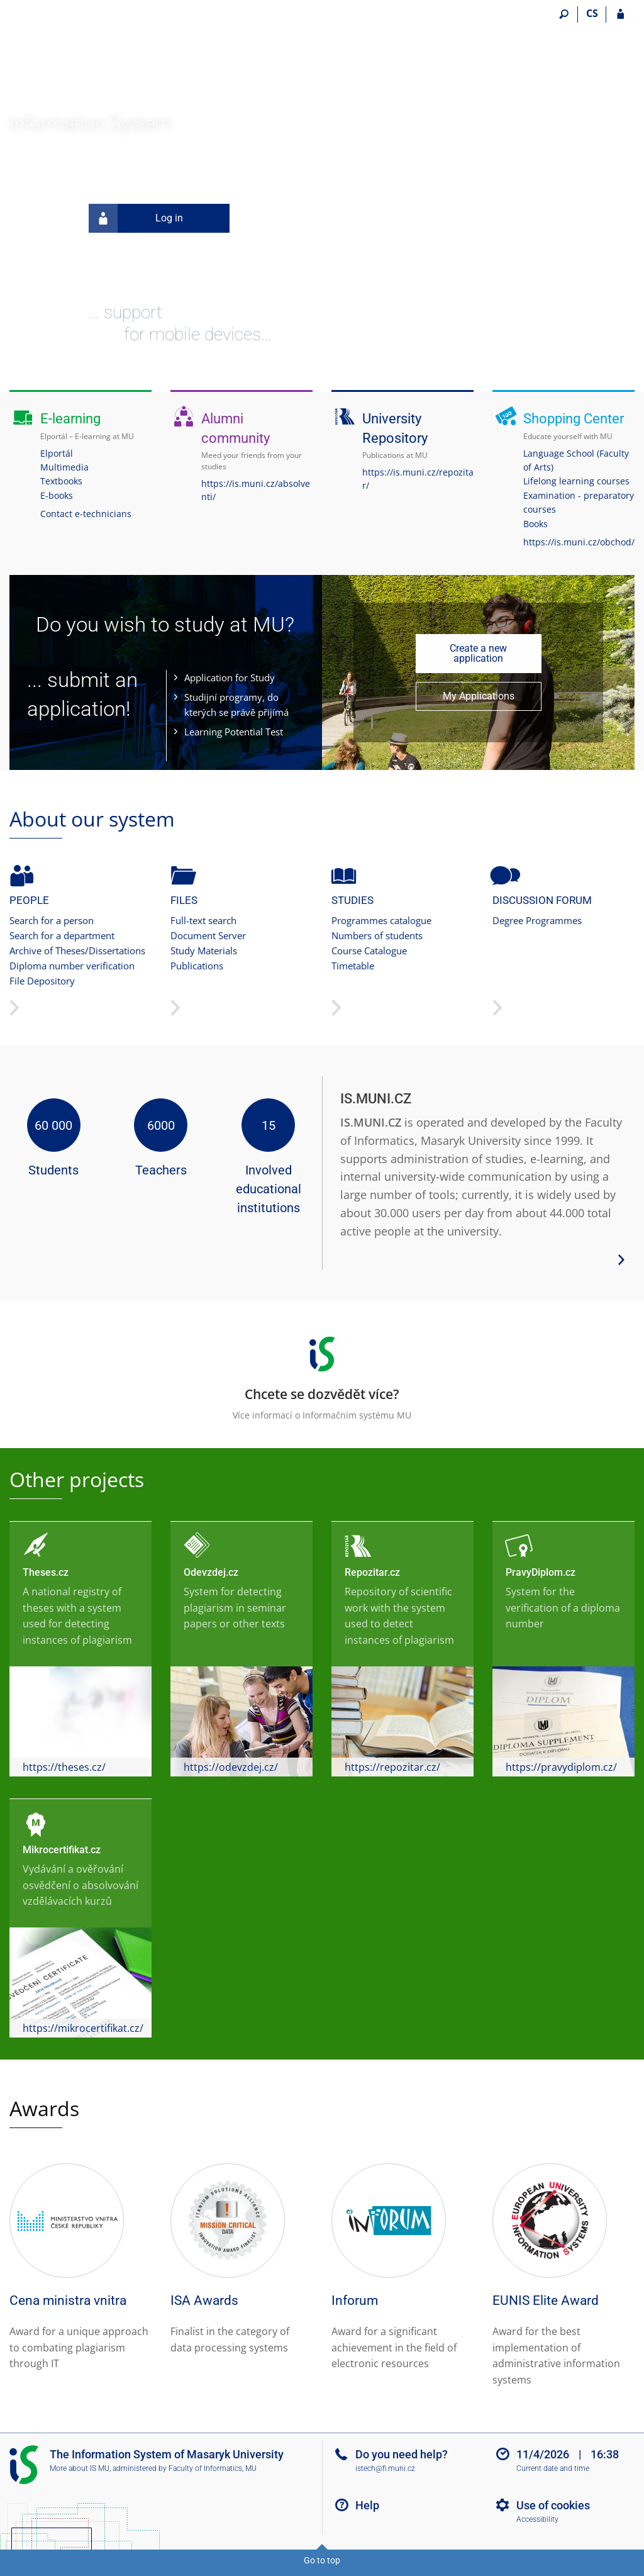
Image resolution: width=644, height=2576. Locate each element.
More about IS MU (79, 2468)
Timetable (352, 965)
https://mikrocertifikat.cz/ (83, 2028)
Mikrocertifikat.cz (62, 1850)
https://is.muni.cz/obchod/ (579, 542)
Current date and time (552, 2468)
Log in (136, 218)
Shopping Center (573, 419)
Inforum (354, 2300)
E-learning (70, 419)
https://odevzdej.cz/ (231, 1767)
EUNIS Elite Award (545, 2300)
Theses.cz (46, 1572)
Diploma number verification (72, 965)
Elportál (56, 453)
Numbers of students (377, 935)
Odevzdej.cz (211, 1572)
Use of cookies (553, 2505)
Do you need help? (401, 2454)
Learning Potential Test (233, 731)
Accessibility (537, 2519)
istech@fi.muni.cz (385, 2468)
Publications (196, 965)
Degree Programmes (537, 920)
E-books (56, 495)
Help (367, 2505)
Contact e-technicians (85, 514)
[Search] (564, 14)
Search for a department (61, 935)
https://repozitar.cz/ (392, 1767)
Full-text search (203, 920)
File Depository (42, 980)
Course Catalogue (369, 950)
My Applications (478, 696)
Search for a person (51, 920)
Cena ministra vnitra (67, 2300)
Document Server (208, 935)
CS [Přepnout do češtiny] (592, 13)
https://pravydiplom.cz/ (561, 1767)
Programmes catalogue (381, 920)
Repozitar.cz (372, 1572)
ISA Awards (204, 2300)
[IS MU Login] (620, 14)
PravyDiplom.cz (540, 1572)
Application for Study (229, 677)
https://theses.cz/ (64, 1767)
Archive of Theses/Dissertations (77, 950)
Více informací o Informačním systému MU (322, 1374)
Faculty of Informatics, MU (213, 2468)
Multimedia (64, 467)
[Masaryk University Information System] (80, 60)
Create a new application (478, 653)
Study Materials (203, 950)
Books (535, 524)
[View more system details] (621, 1258)
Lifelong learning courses (576, 481)
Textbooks (61, 481)
